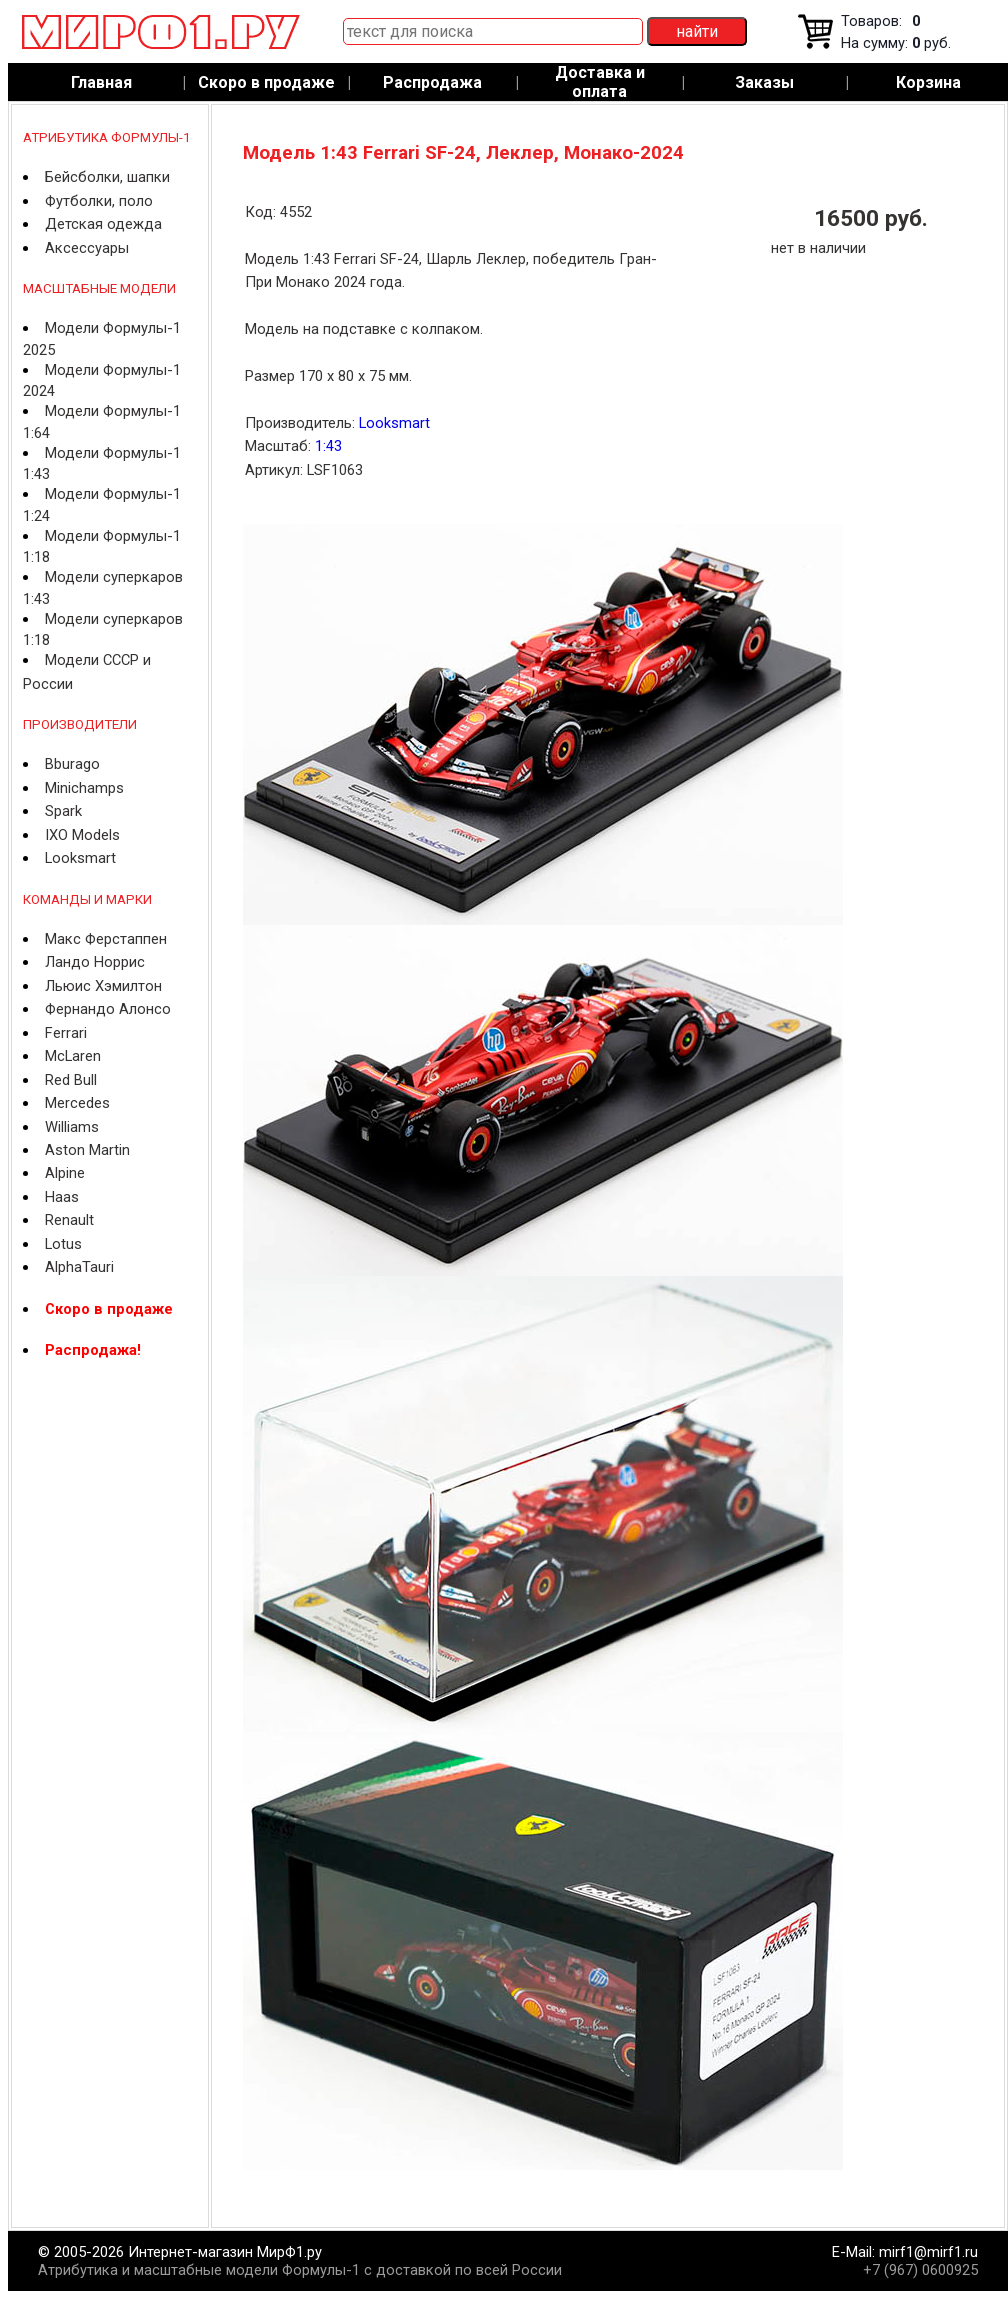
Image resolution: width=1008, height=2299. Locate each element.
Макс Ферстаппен (106, 939)
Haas (62, 1197)
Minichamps (84, 788)
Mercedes (77, 1103)
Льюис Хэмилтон (103, 986)
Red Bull (71, 1080)
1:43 (328, 446)
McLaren (73, 1056)
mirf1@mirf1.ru (928, 2252)
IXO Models (82, 835)
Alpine (65, 1173)
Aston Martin (87, 1150)
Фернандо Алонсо (108, 1009)
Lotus (63, 1244)
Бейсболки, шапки (107, 177)
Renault (69, 1220)
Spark (63, 811)
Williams (72, 1127)
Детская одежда (103, 224)
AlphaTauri (79, 1267)
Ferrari (66, 1033)
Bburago (72, 764)
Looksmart (80, 858)
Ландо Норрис (95, 962)
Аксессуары (87, 248)
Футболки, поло (99, 201)
